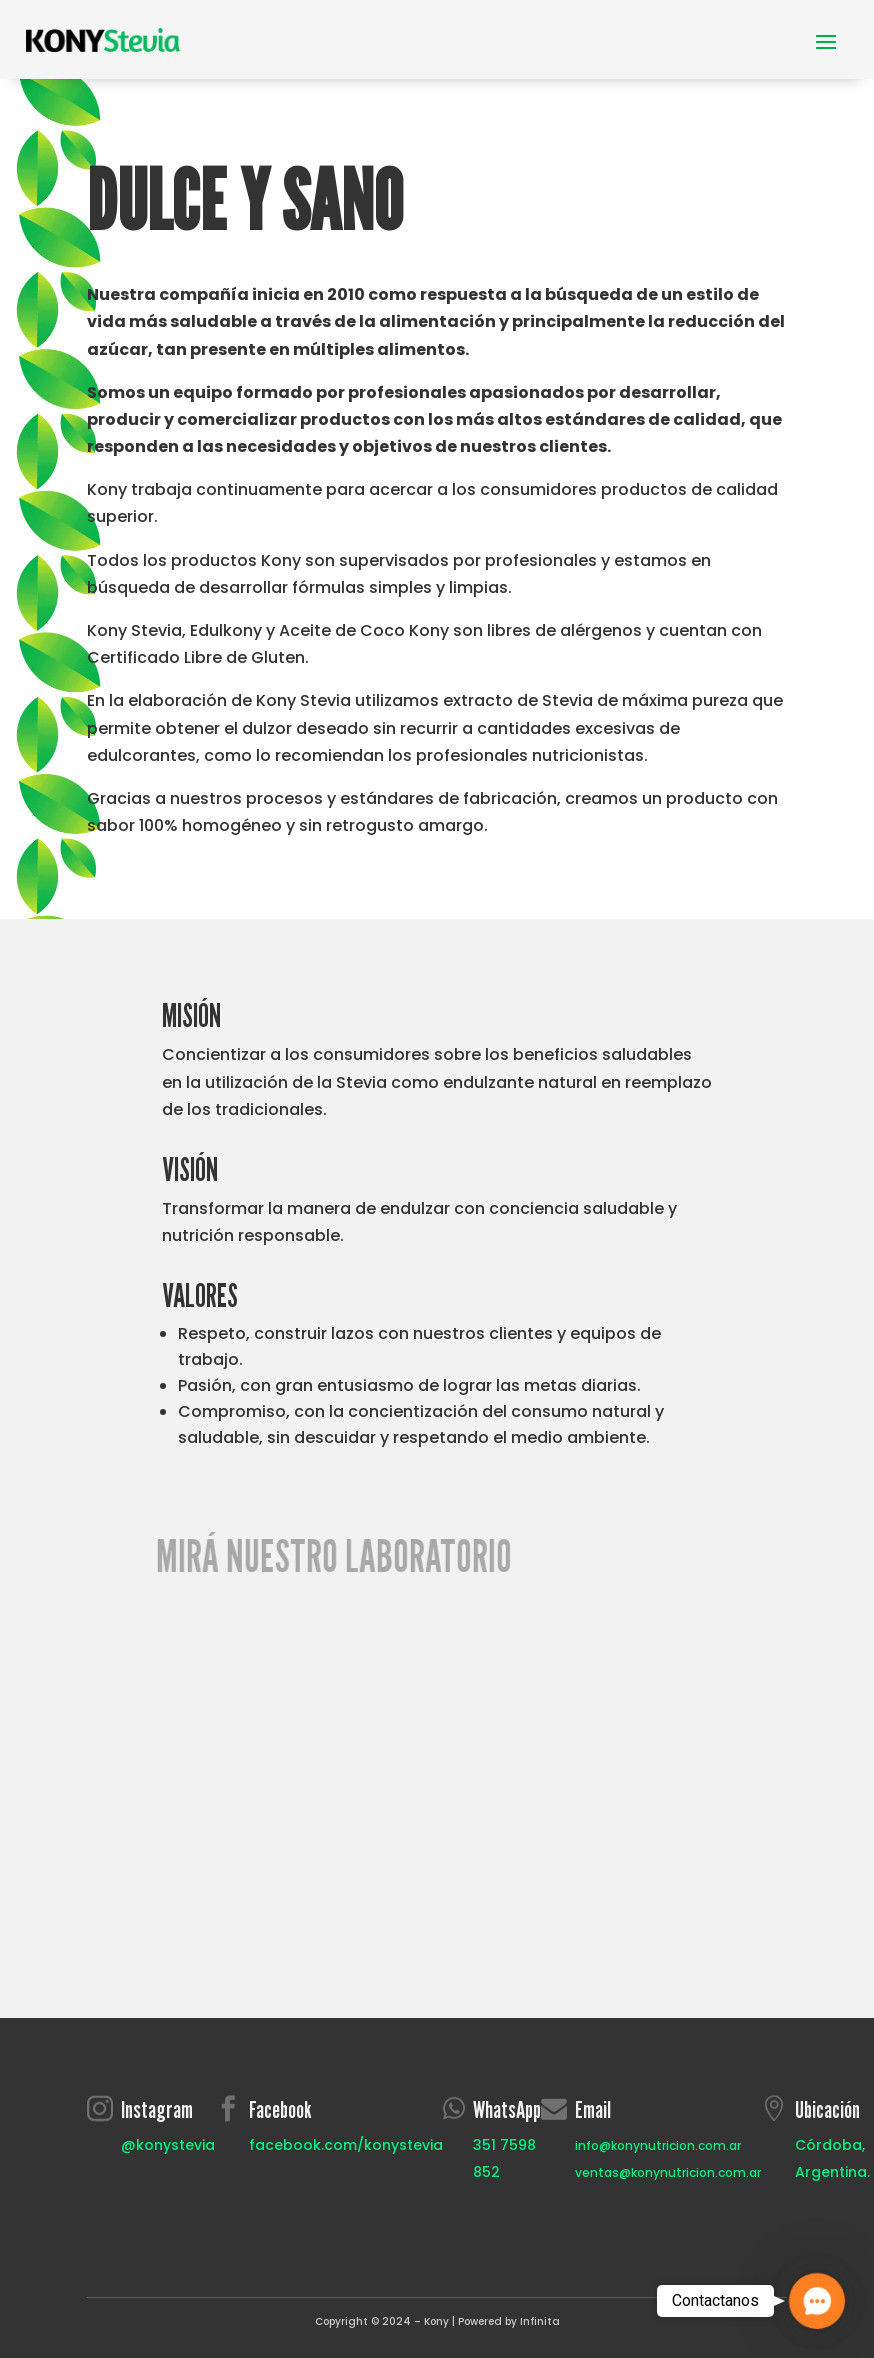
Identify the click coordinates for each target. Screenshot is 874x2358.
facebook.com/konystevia (346, 2145)
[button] (816, 2300)
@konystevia (168, 2145)
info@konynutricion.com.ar (658, 2145)
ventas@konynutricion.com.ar (668, 2172)
